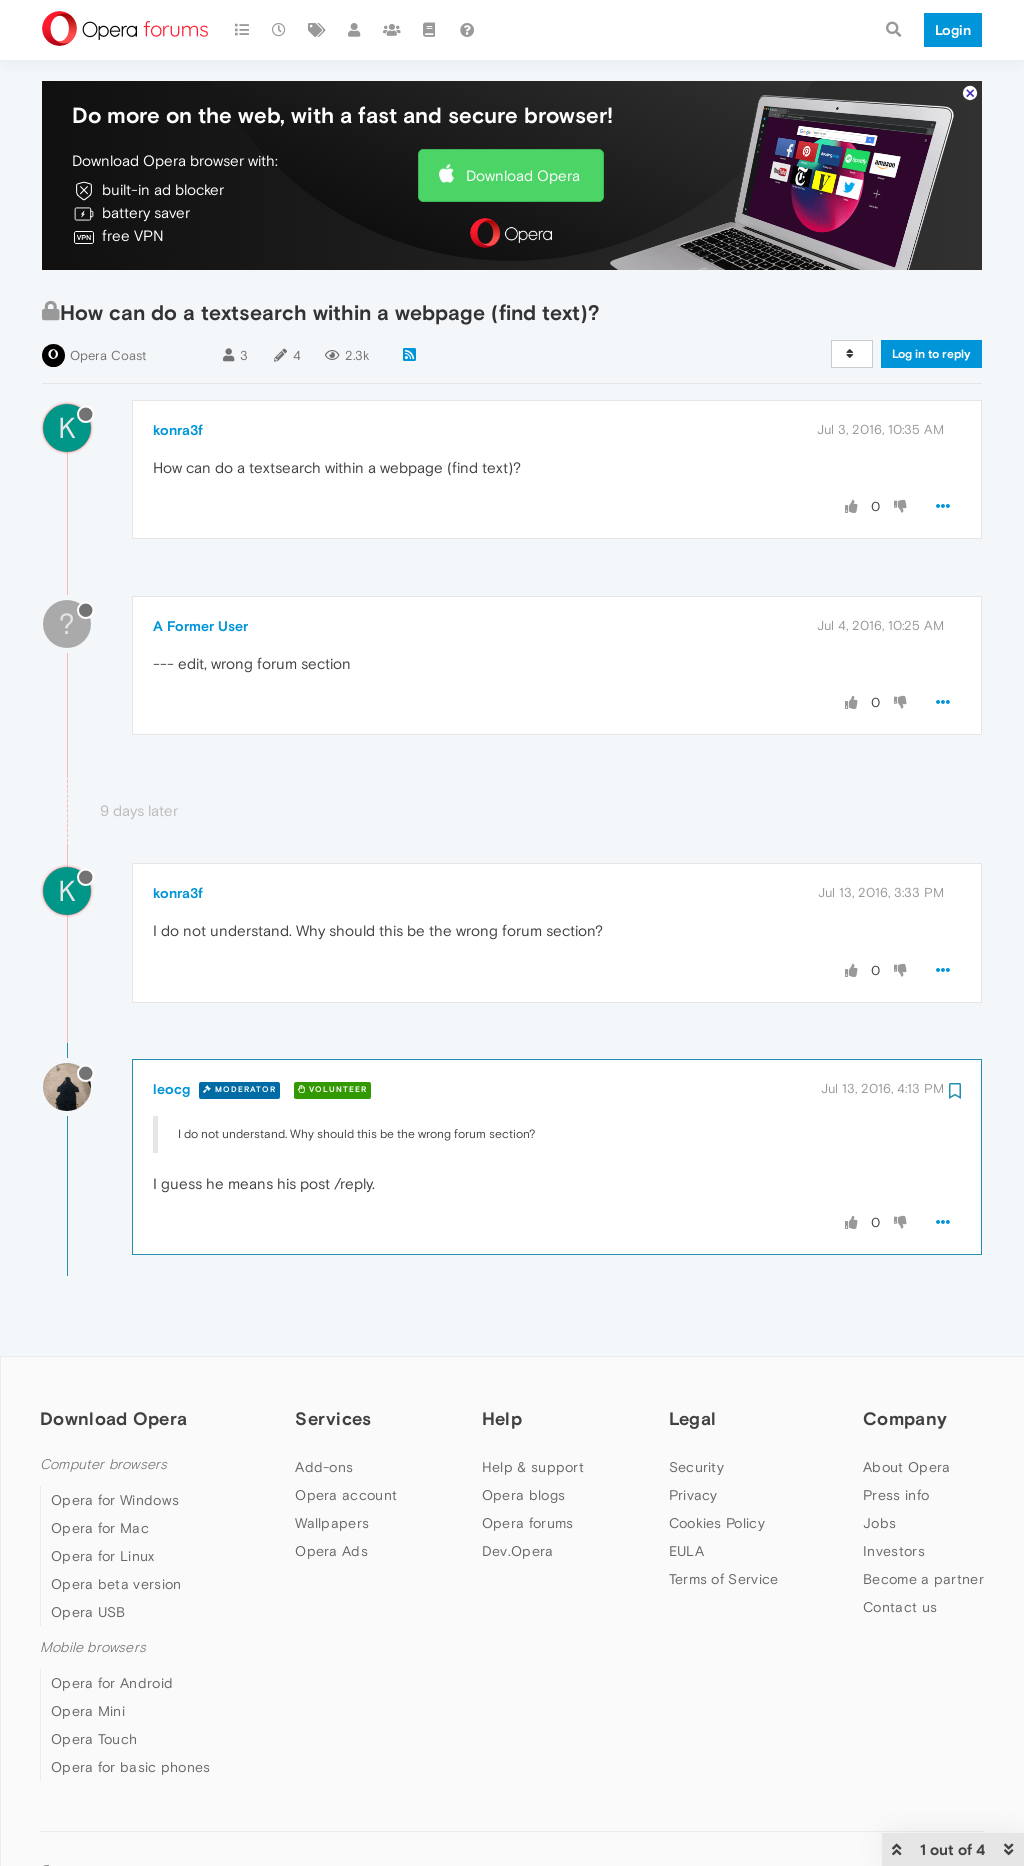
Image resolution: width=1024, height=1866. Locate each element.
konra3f (178, 430)
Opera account (346, 1495)
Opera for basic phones (131, 1767)
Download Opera (523, 175)
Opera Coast (108, 355)
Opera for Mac (100, 1528)
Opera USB (88, 1612)
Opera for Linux (103, 1556)
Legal (693, 1418)
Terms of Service (724, 1579)
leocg (171, 1089)
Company (905, 1418)
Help (502, 1418)
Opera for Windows (115, 1500)
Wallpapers (332, 1523)
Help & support (533, 1467)
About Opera (906, 1467)
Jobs (879, 1523)
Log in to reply (931, 354)
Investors (894, 1551)
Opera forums (528, 1523)
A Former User (200, 626)
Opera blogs (523, 1495)
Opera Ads (331, 1551)
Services (333, 1418)
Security (696, 1467)
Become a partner (923, 1579)
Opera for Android (112, 1683)
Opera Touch (94, 1739)
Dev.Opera (518, 1551)
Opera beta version (116, 1584)
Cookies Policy (717, 1523)
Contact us (900, 1607)
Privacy (693, 1495)
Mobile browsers (93, 1647)
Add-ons (324, 1467)
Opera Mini (88, 1711)
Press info (896, 1495)
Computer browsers (103, 1464)
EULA (686, 1551)
